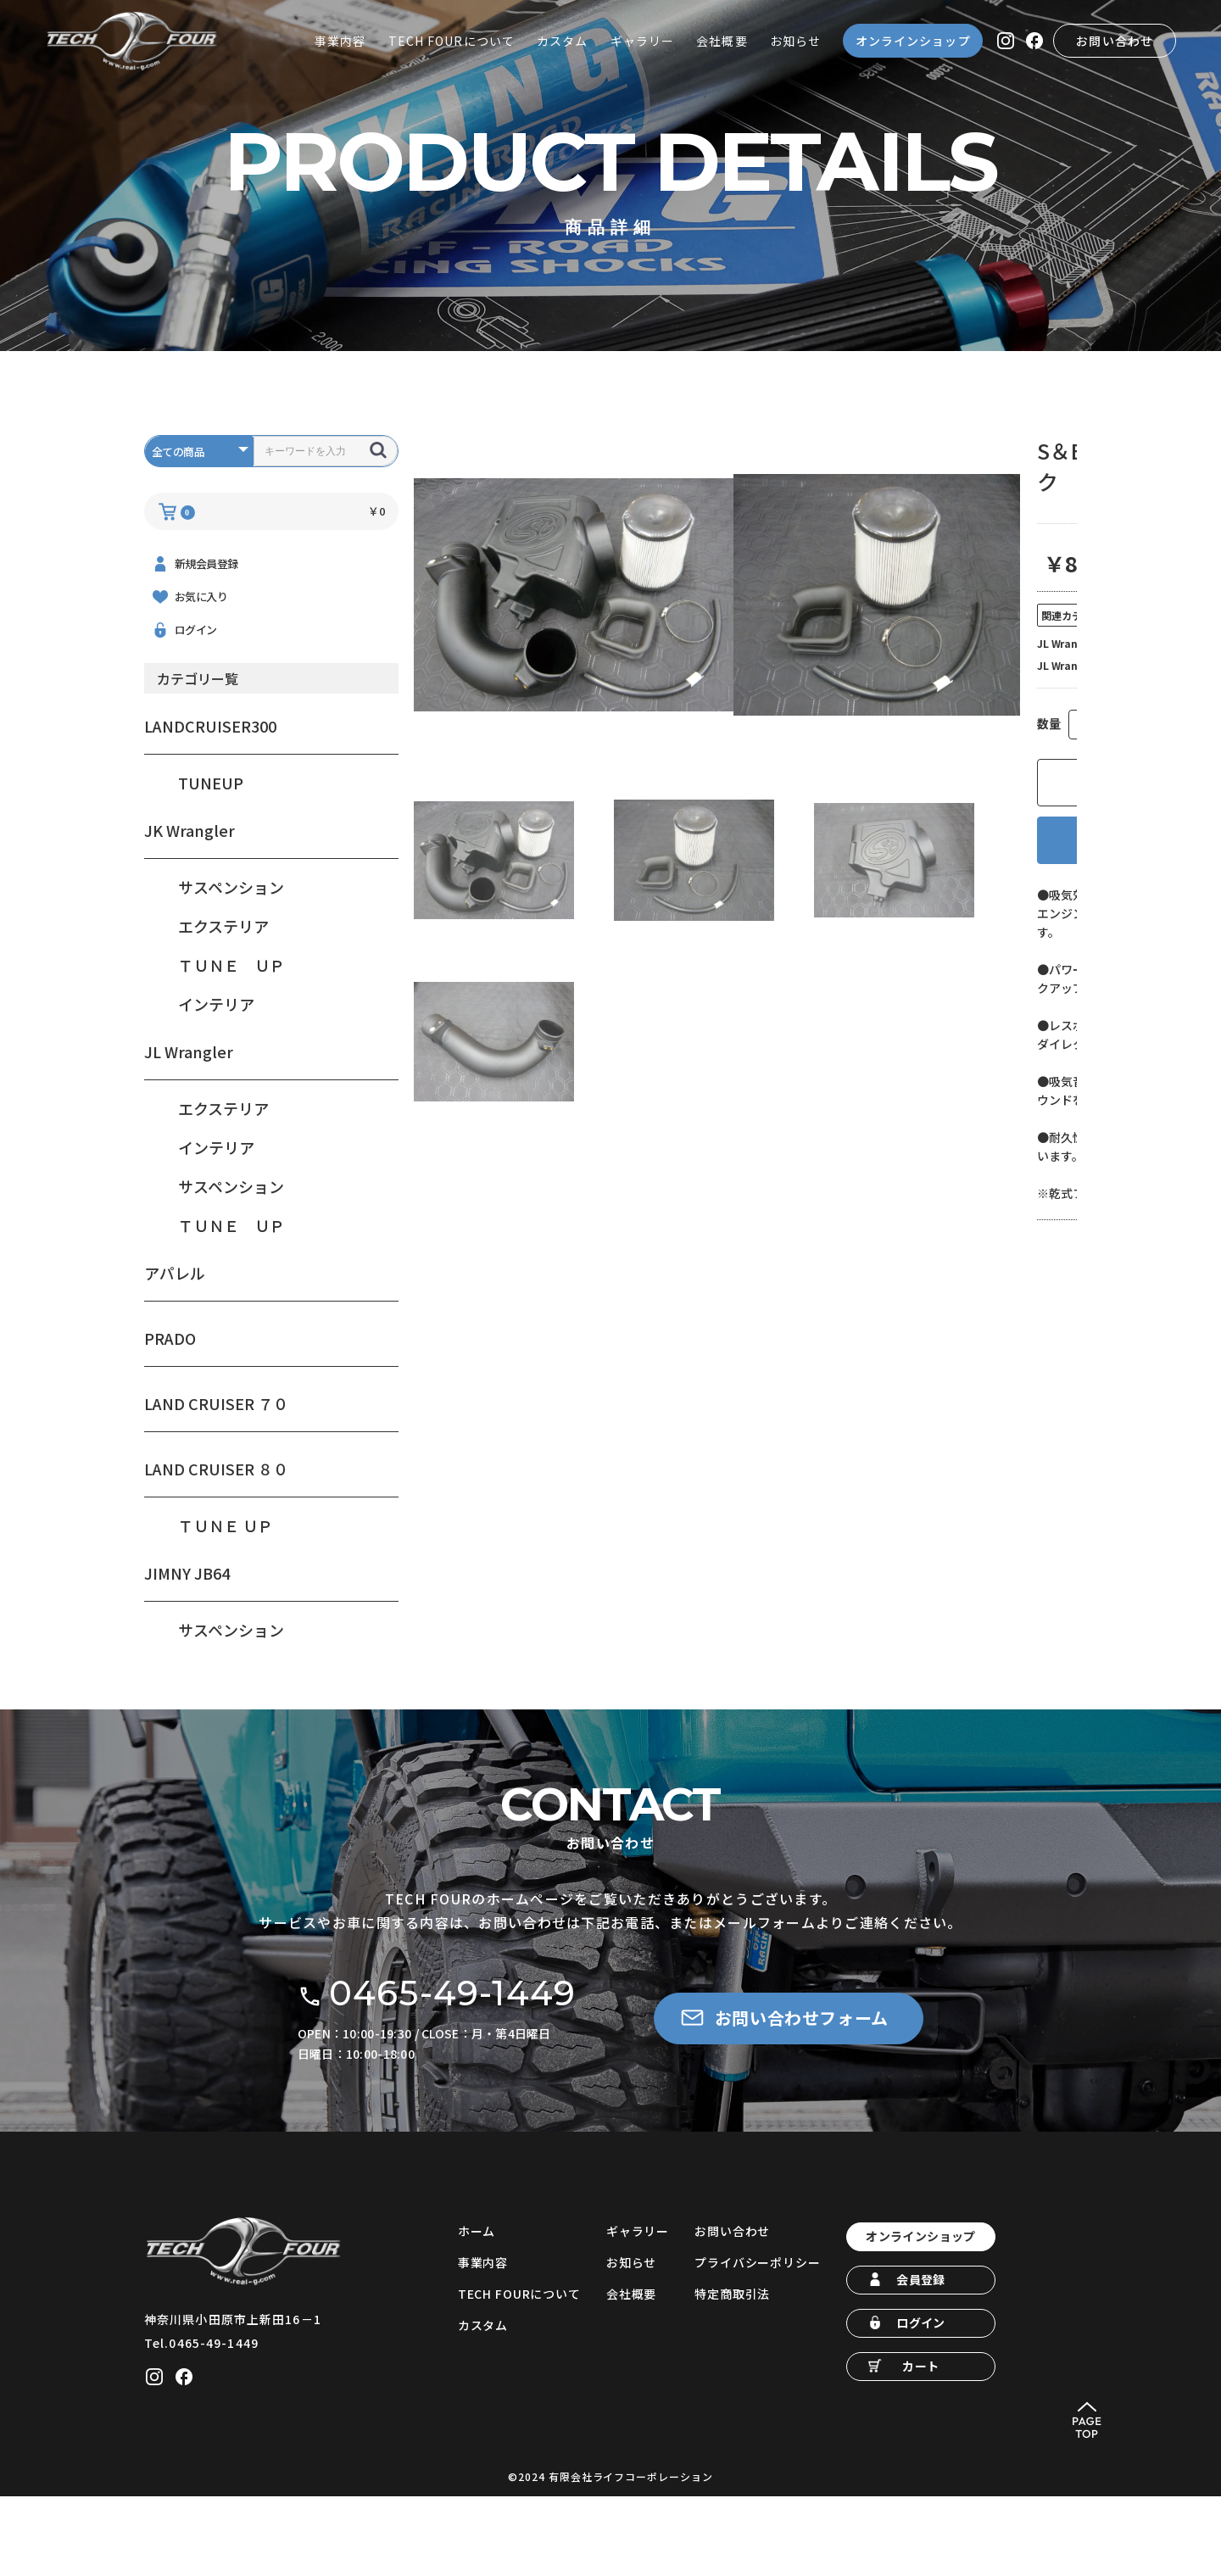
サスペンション (231, 951)
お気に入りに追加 (877, 903)
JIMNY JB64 (187, 1636)
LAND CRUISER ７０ (216, 1467)
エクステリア (223, 990)
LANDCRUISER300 (210, 789)
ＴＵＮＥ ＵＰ (231, 1029)
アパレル (174, 1336)
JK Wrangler (189, 894)
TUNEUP (210, 846)
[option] (573, 658)
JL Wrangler (188, 1115)
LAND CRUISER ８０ (216, 1532)
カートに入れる (877, 846)
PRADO (170, 1402)
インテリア (216, 1068)
